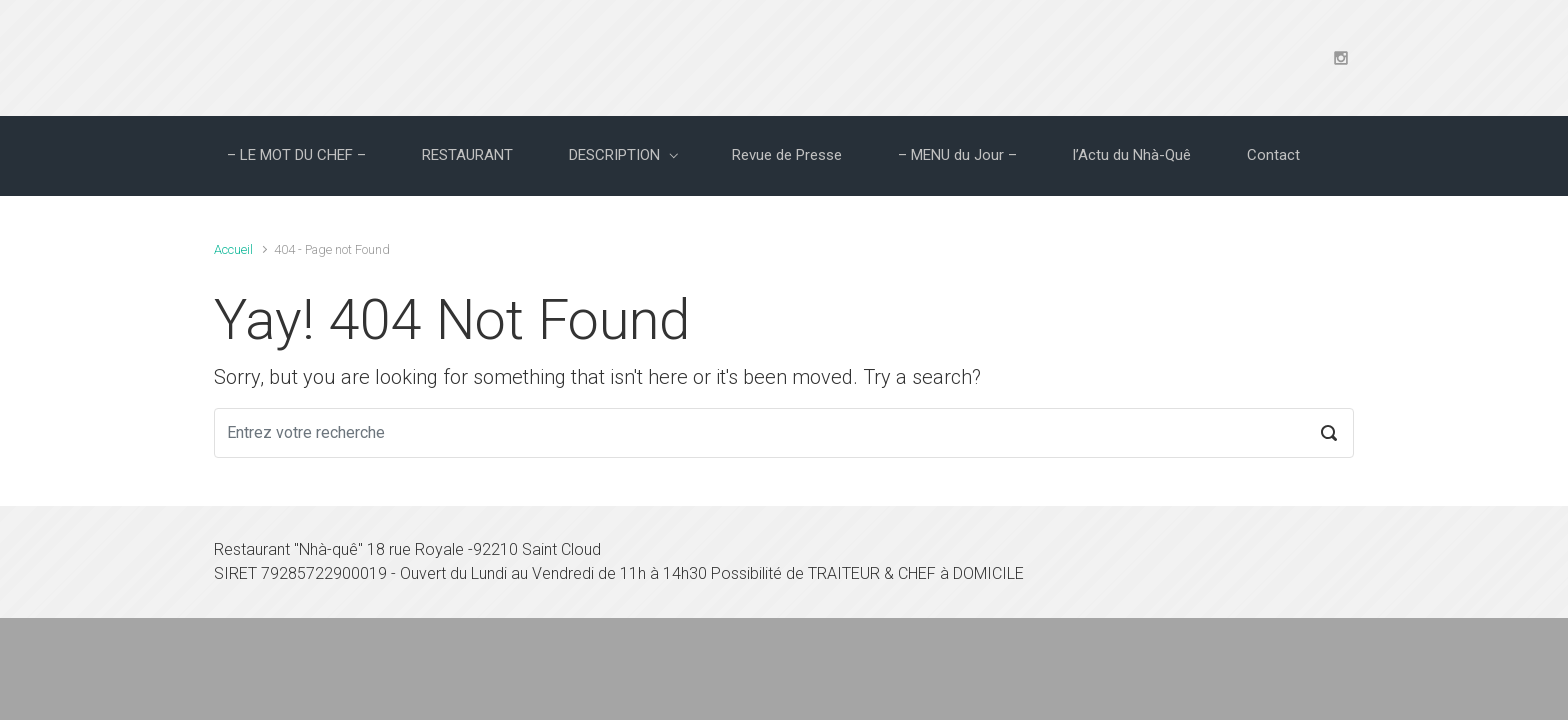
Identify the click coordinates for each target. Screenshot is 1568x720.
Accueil (233, 249)
